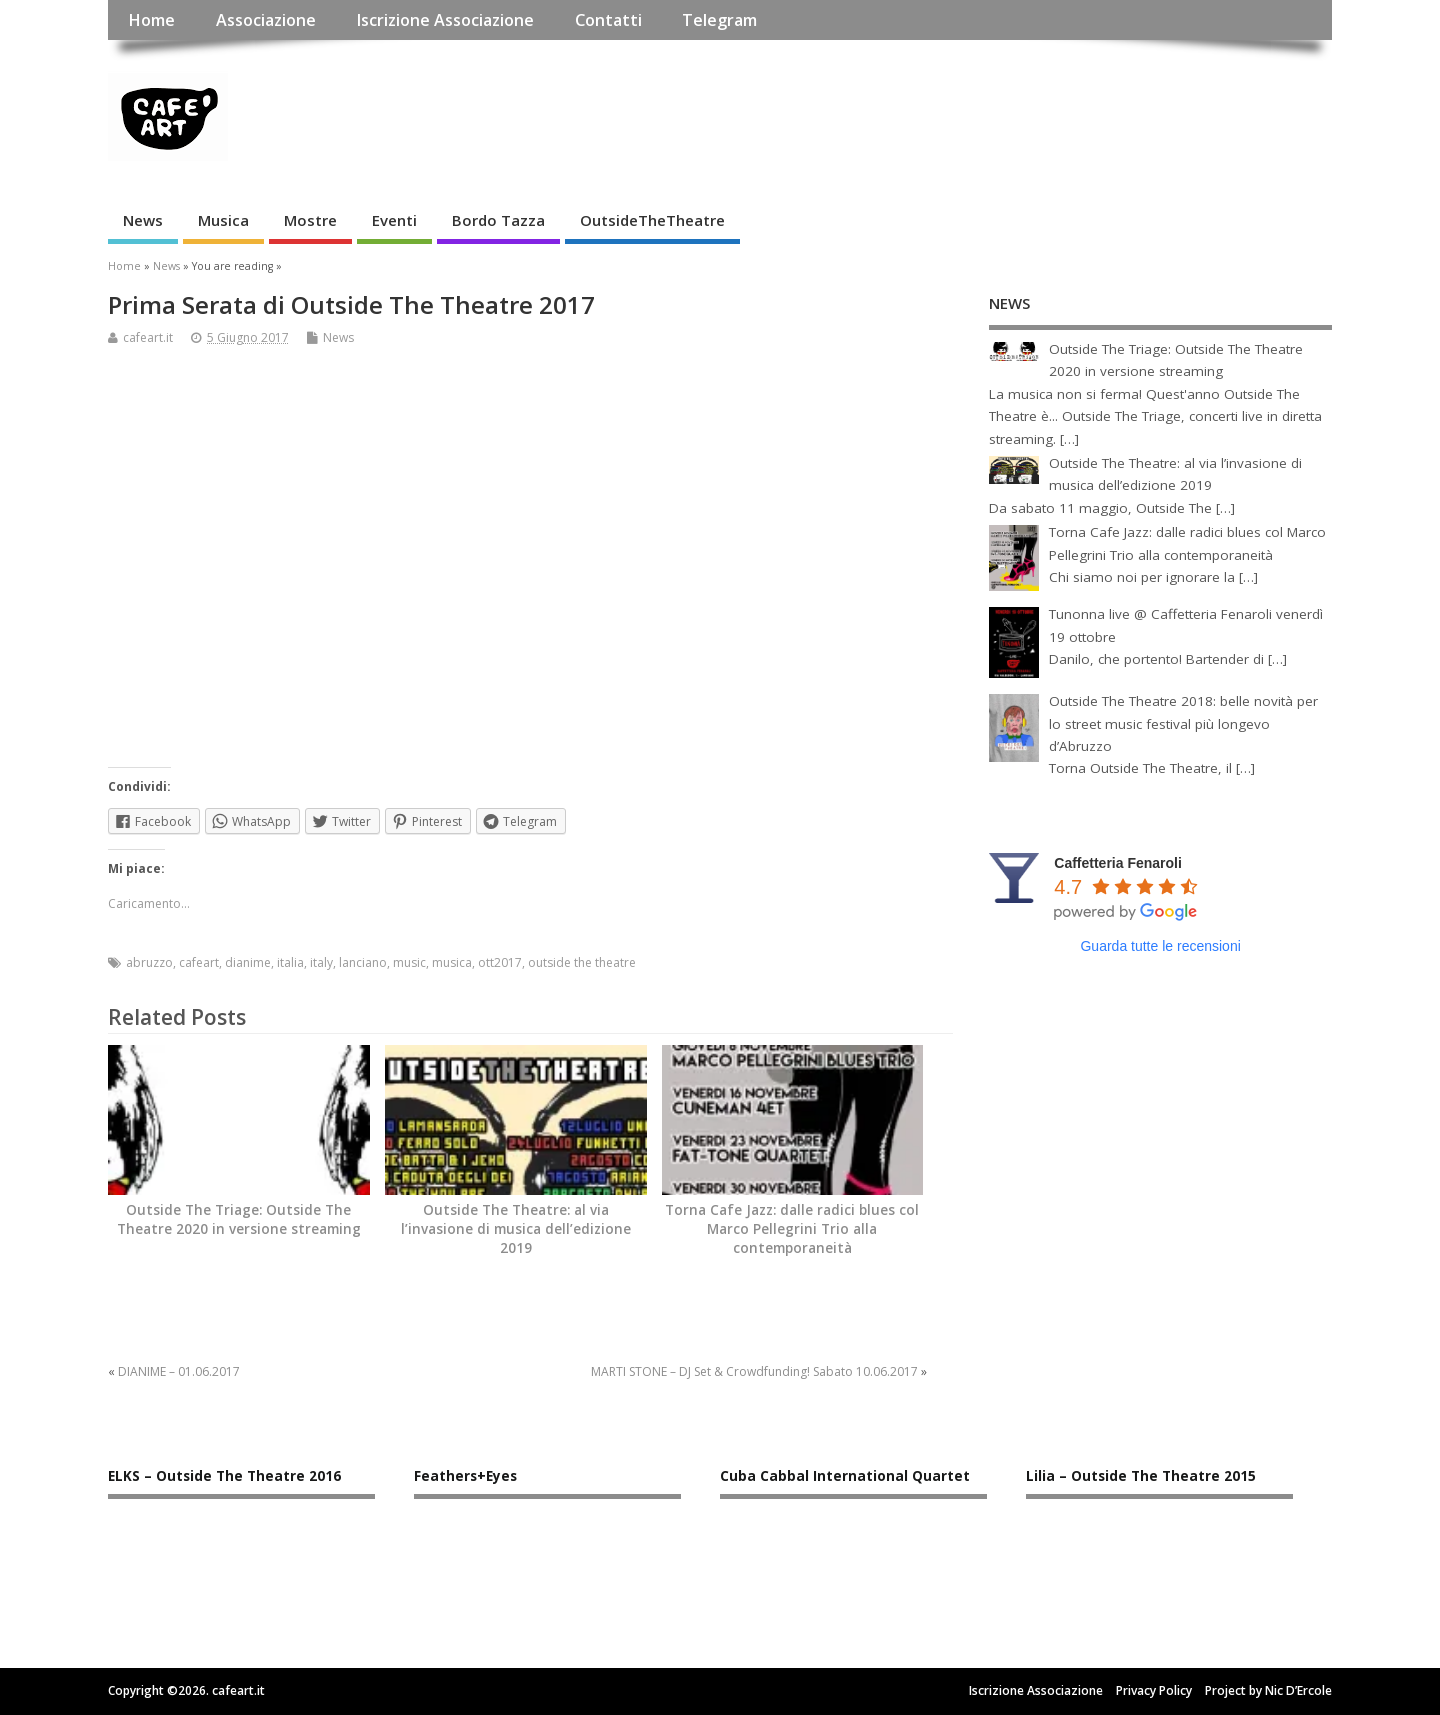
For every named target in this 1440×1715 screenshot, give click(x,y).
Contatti (608, 20)
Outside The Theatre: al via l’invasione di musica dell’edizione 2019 (516, 1229)
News (143, 220)
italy (321, 962)
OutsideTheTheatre (652, 220)
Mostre (310, 220)
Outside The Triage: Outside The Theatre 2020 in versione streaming (239, 1219)
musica (452, 962)
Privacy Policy (1154, 1690)
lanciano (363, 962)
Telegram (719, 20)
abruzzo (149, 962)
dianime (248, 962)
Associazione (266, 20)
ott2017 (500, 962)
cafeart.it (148, 337)
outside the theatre (582, 962)
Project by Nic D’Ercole (1268, 1690)
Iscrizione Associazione (445, 20)
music (409, 962)
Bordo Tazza (498, 220)
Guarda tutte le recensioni (1160, 946)
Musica (223, 220)
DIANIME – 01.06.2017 (179, 1371)
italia (290, 962)
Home (151, 20)
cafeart (199, 962)
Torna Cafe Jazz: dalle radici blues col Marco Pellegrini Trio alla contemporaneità (792, 1229)
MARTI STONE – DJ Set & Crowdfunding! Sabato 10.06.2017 (754, 1371)
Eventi (394, 220)
